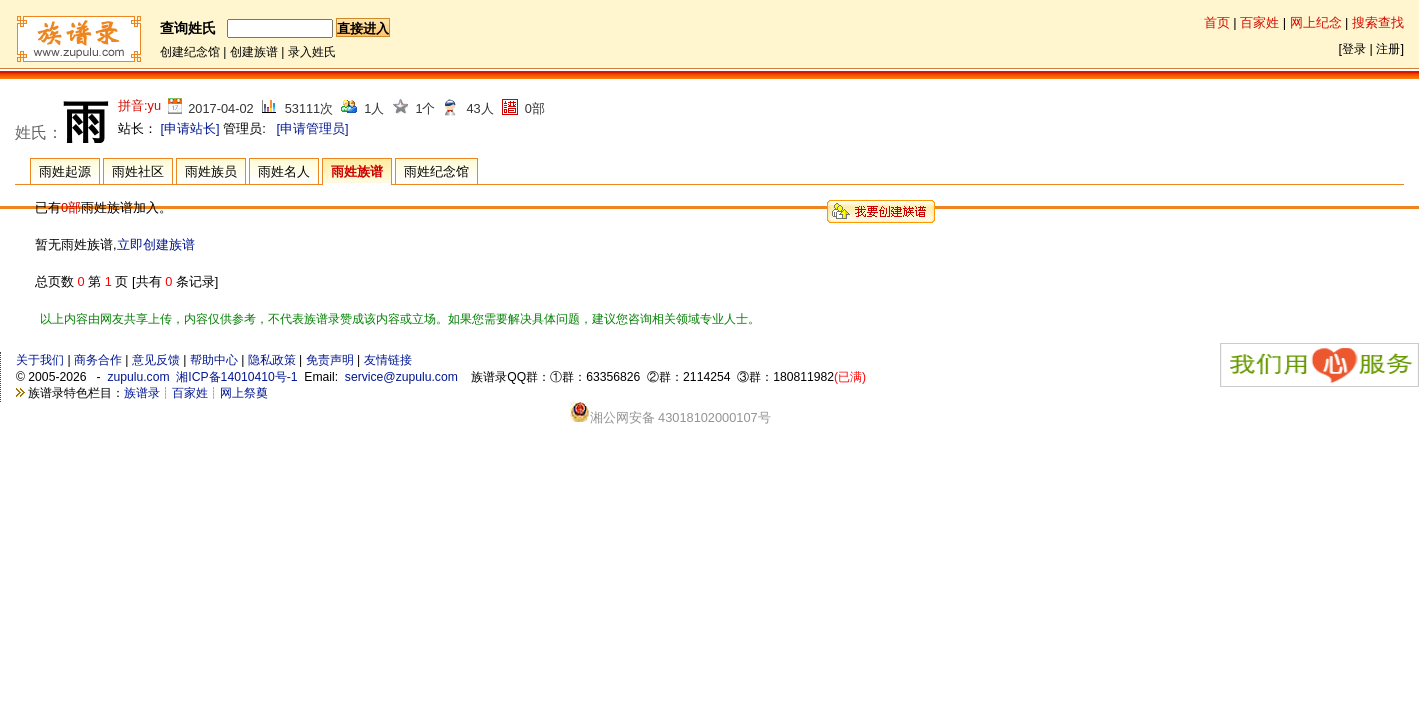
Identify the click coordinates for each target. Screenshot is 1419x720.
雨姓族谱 (357, 171)
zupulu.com (138, 377)
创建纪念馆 (190, 52)
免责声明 (330, 360)
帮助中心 (214, 360)
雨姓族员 (211, 171)
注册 (1388, 49)
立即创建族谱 (156, 244)
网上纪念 (1316, 22)
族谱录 (142, 393)
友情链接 (388, 360)
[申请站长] (190, 128)
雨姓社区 (138, 171)
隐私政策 (272, 360)
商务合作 (98, 360)
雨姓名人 (284, 171)
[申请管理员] (312, 128)
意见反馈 (156, 360)
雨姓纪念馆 (436, 171)
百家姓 (1259, 22)
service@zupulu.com (401, 377)
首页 (1217, 22)
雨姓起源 (65, 171)
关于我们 (40, 360)
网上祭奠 (244, 393)
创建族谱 (254, 52)
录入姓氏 (312, 52)
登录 (1354, 49)
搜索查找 (1378, 22)
